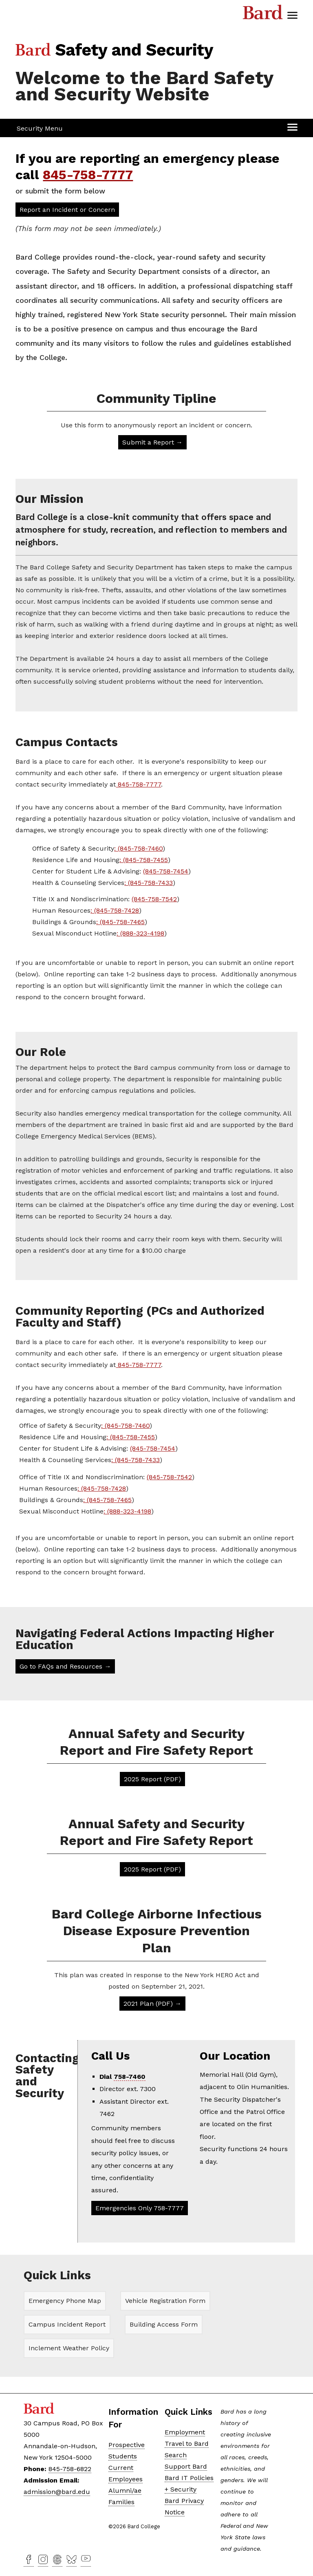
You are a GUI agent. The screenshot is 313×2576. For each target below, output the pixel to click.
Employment (185, 2432)
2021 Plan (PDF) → (152, 2003)
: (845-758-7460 (138, 848)
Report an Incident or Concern (67, 209)
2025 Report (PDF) (152, 1779)
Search (176, 2454)
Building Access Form (164, 2324)
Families (121, 2502)
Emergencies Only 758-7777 (139, 2207)
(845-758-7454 (165, 871)
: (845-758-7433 (148, 882)
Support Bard (186, 2466)
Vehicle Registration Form (165, 2301)
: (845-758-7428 (114, 910)
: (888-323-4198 (140, 933)
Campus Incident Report (67, 2324)
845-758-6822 (69, 2469)
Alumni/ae (124, 2490)
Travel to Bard (187, 2443)
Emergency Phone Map (65, 2301)
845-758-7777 (88, 174)
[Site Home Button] (117, 56)
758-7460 (129, 2076)
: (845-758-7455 (143, 859)
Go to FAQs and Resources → (65, 1666)
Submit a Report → (152, 442)
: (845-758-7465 (120, 921)
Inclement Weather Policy (69, 2348)
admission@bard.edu (57, 2492)
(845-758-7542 (154, 898)
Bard (262, 14)
